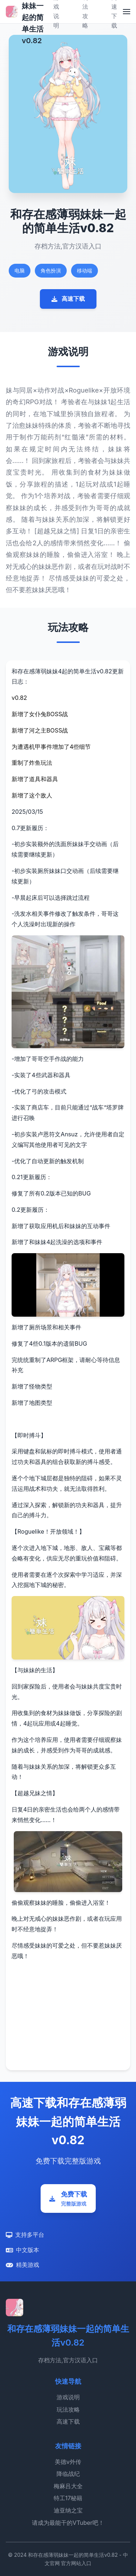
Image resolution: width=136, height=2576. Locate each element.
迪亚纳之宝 (68, 2510)
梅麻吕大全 (68, 2486)
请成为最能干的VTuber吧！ (68, 2522)
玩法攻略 (68, 2409)
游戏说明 (68, 2397)
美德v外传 (68, 2461)
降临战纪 (68, 2473)
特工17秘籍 (68, 2498)
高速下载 (68, 298)
